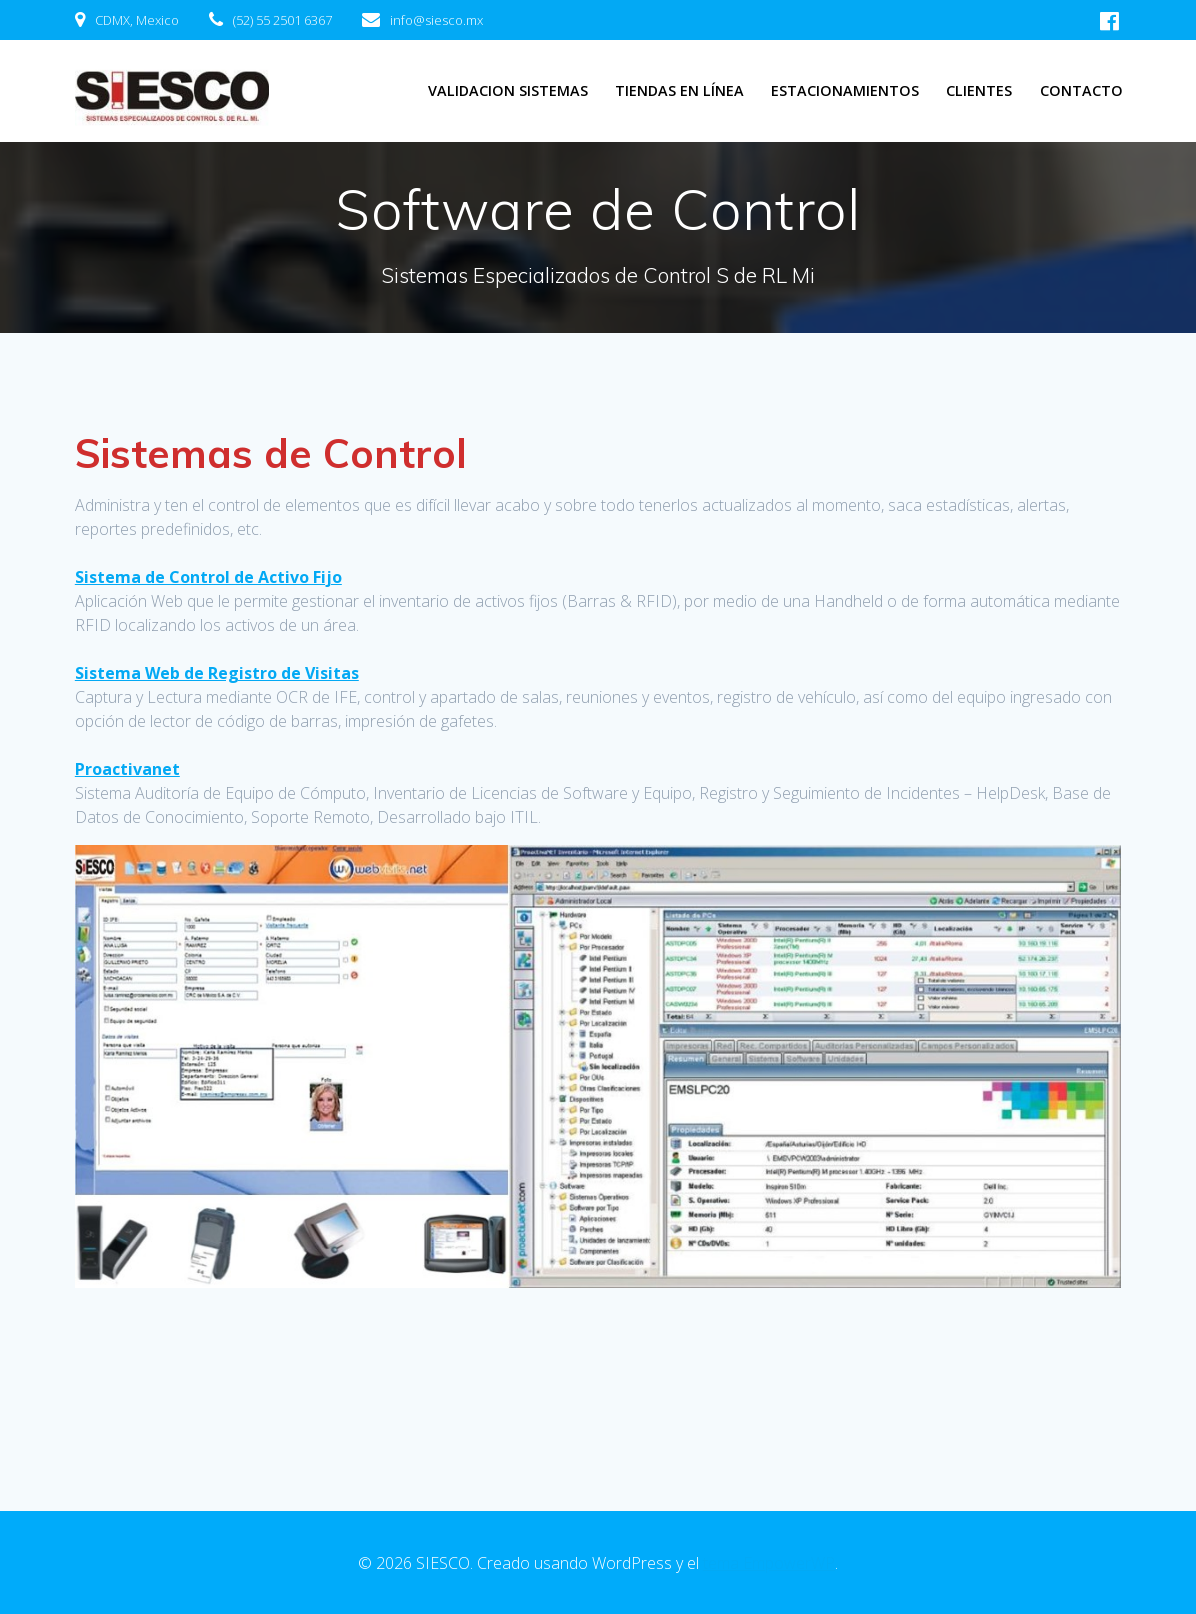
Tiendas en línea (679, 90)
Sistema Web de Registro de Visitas (217, 673)
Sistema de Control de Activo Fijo (208, 577)
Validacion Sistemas (508, 90)
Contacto (1081, 90)
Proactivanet (127, 769)
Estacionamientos (845, 90)
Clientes (979, 90)
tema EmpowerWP (769, 1563)
